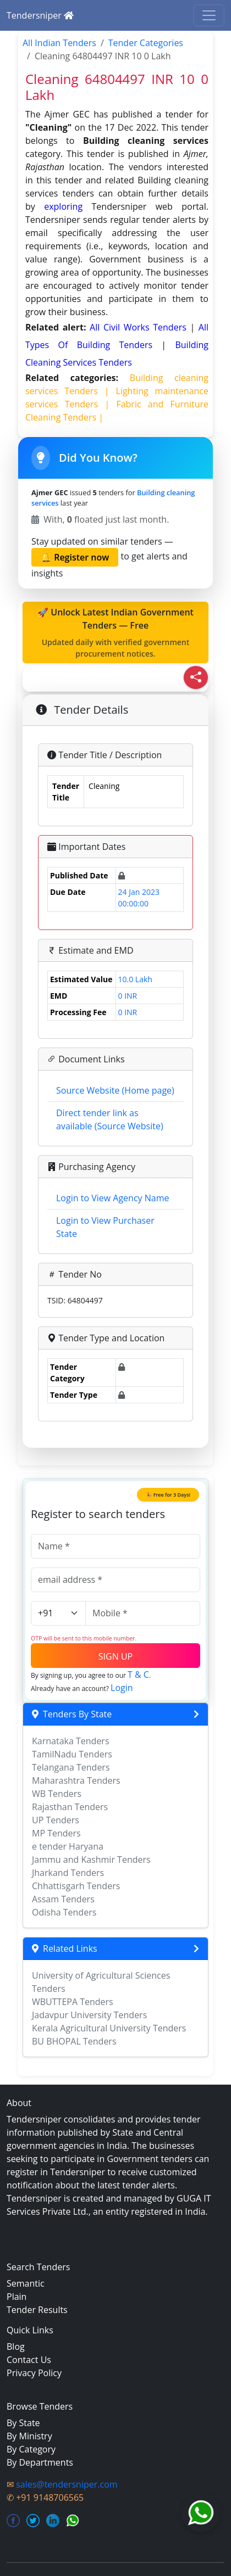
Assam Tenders (63, 1899)
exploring (63, 206)
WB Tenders (56, 1794)
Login (122, 1688)
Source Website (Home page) (115, 1090)
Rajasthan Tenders (70, 1807)
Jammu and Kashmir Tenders (91, 1859)
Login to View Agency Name (112, 1198)
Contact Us (29, 2360)
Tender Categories (145, 43)
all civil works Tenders (140, 327)
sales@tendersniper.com (66, 2484)
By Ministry (29, 2436)
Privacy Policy (34, 2373)
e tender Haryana (67, 1846)
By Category (31, 2449)
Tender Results (37, 2310)
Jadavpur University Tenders (89, 2015)
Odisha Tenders (64, 1912)
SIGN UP (115, 1656)
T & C (138, 1674)
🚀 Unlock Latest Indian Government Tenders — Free (115, 632)
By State (23, 2423)
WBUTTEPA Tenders (72, 2002)
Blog (16, 2346)
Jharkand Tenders (68, 1873)
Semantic (26, 2283)
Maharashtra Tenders (76, 1780)
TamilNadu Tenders (72, 1754)
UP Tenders (55, 1820)
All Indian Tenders (59, 43)
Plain (16, 2297)
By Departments (40, 2462)
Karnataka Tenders (70, 1741)
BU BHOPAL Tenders (74, 2041)
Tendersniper (40, 15)
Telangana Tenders (71, 1767)
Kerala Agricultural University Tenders (109, 2028)
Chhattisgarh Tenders (76, 1886)
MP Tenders (56, 1833)
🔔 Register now (75, 557)
